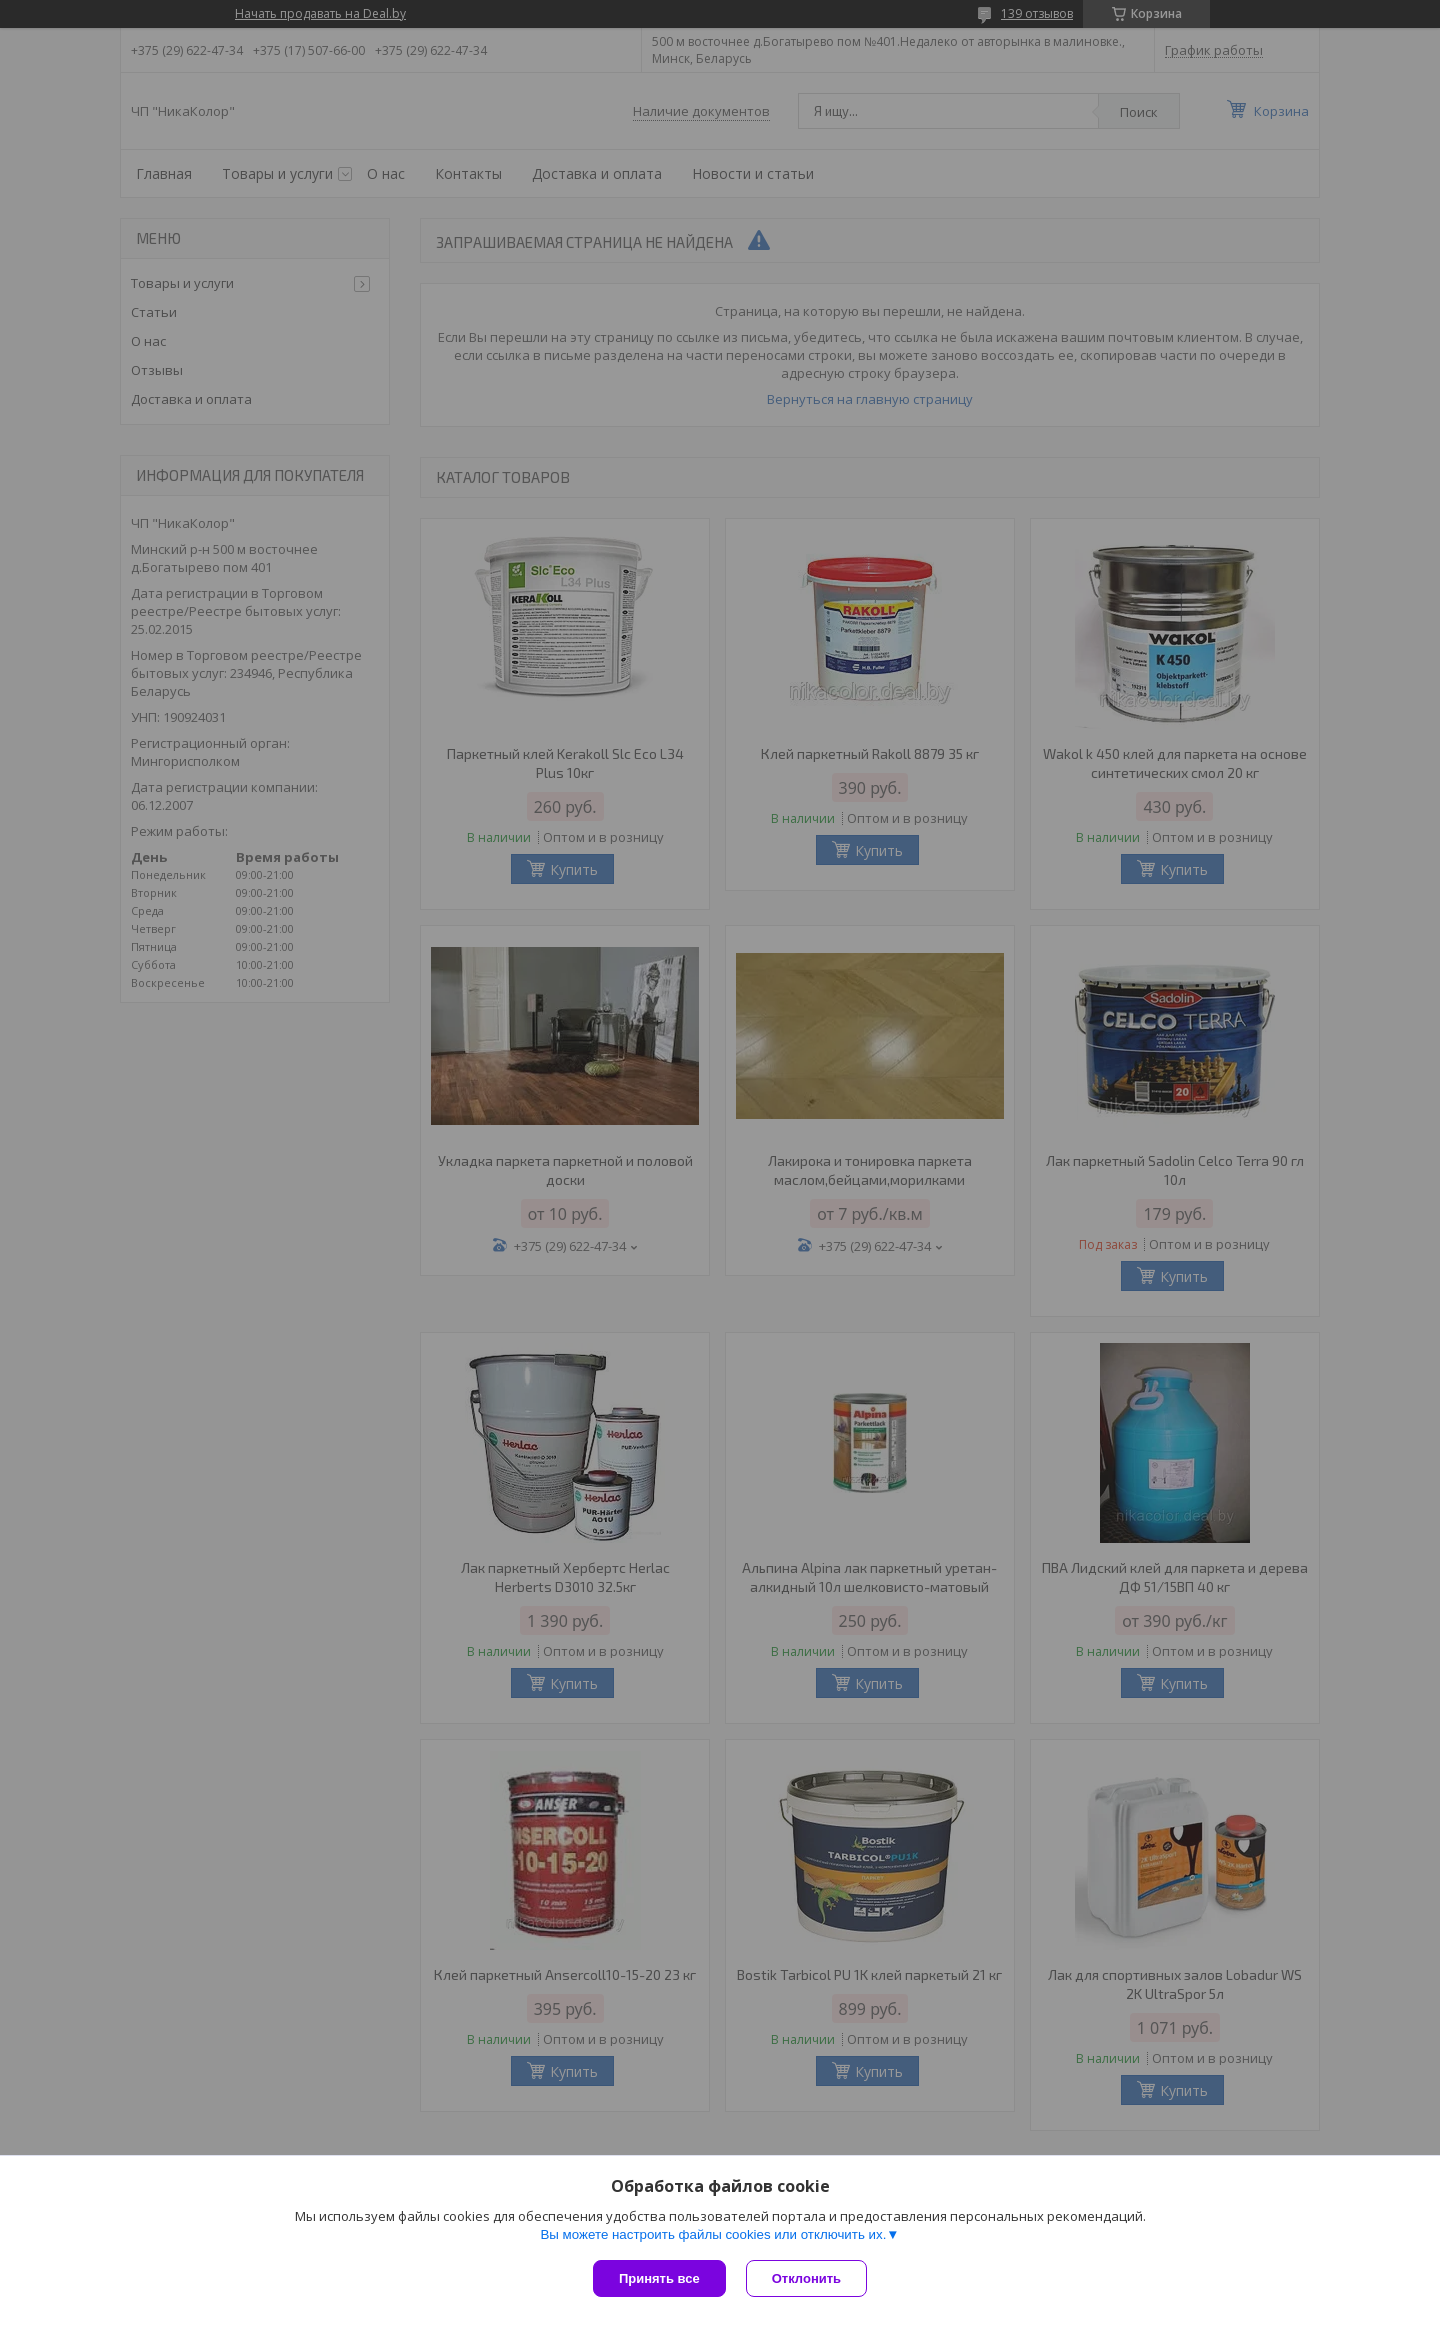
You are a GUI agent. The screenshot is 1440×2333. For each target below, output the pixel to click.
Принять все (659, 2278)
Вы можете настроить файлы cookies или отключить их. (713, 2234)
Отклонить (806, 2278)
